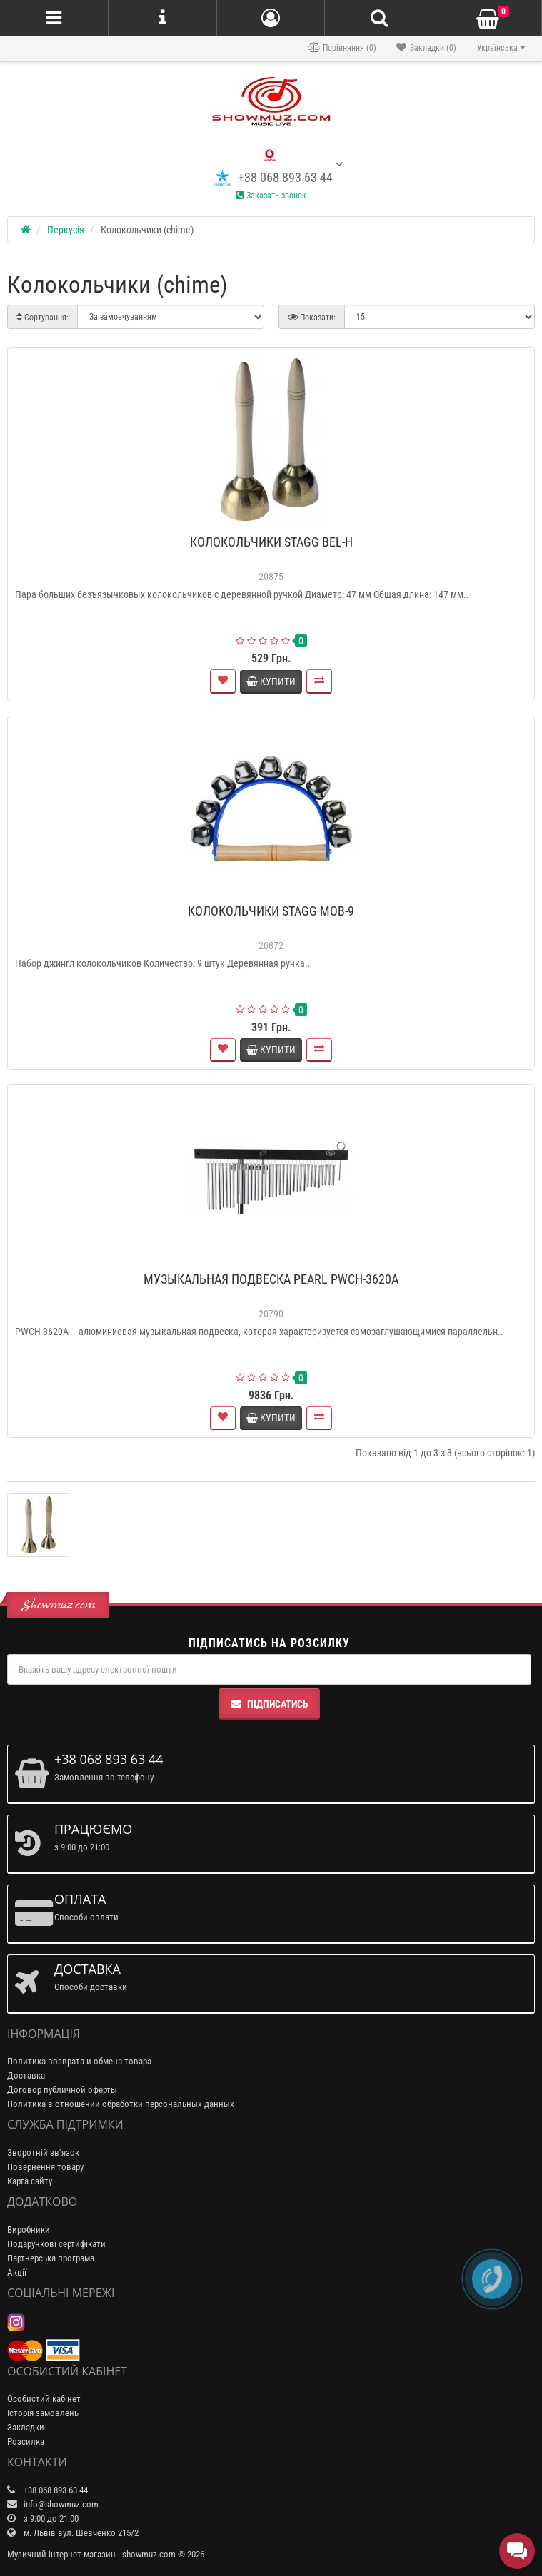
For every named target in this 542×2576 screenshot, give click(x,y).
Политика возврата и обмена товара (79, 2061)
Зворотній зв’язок (43, 2152)
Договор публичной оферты (62, 2089)
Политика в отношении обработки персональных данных (120, 2104)
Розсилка (25, 2441)
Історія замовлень (43, 2413)
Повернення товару (45, 2166)
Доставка (26, 2075)
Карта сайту (29, 2181)
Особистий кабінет (44, 2398)
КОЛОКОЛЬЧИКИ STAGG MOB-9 (271, 910)
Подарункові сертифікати (56, 2243)
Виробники (28, 2229)
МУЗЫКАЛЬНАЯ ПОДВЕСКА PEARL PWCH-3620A (271, 1279)
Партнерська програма (50, 2258)
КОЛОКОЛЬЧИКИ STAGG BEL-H (271, 541)
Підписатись (269, 1704)
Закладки (25, 2427)
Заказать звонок (271, 196)
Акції (16, 2272)
